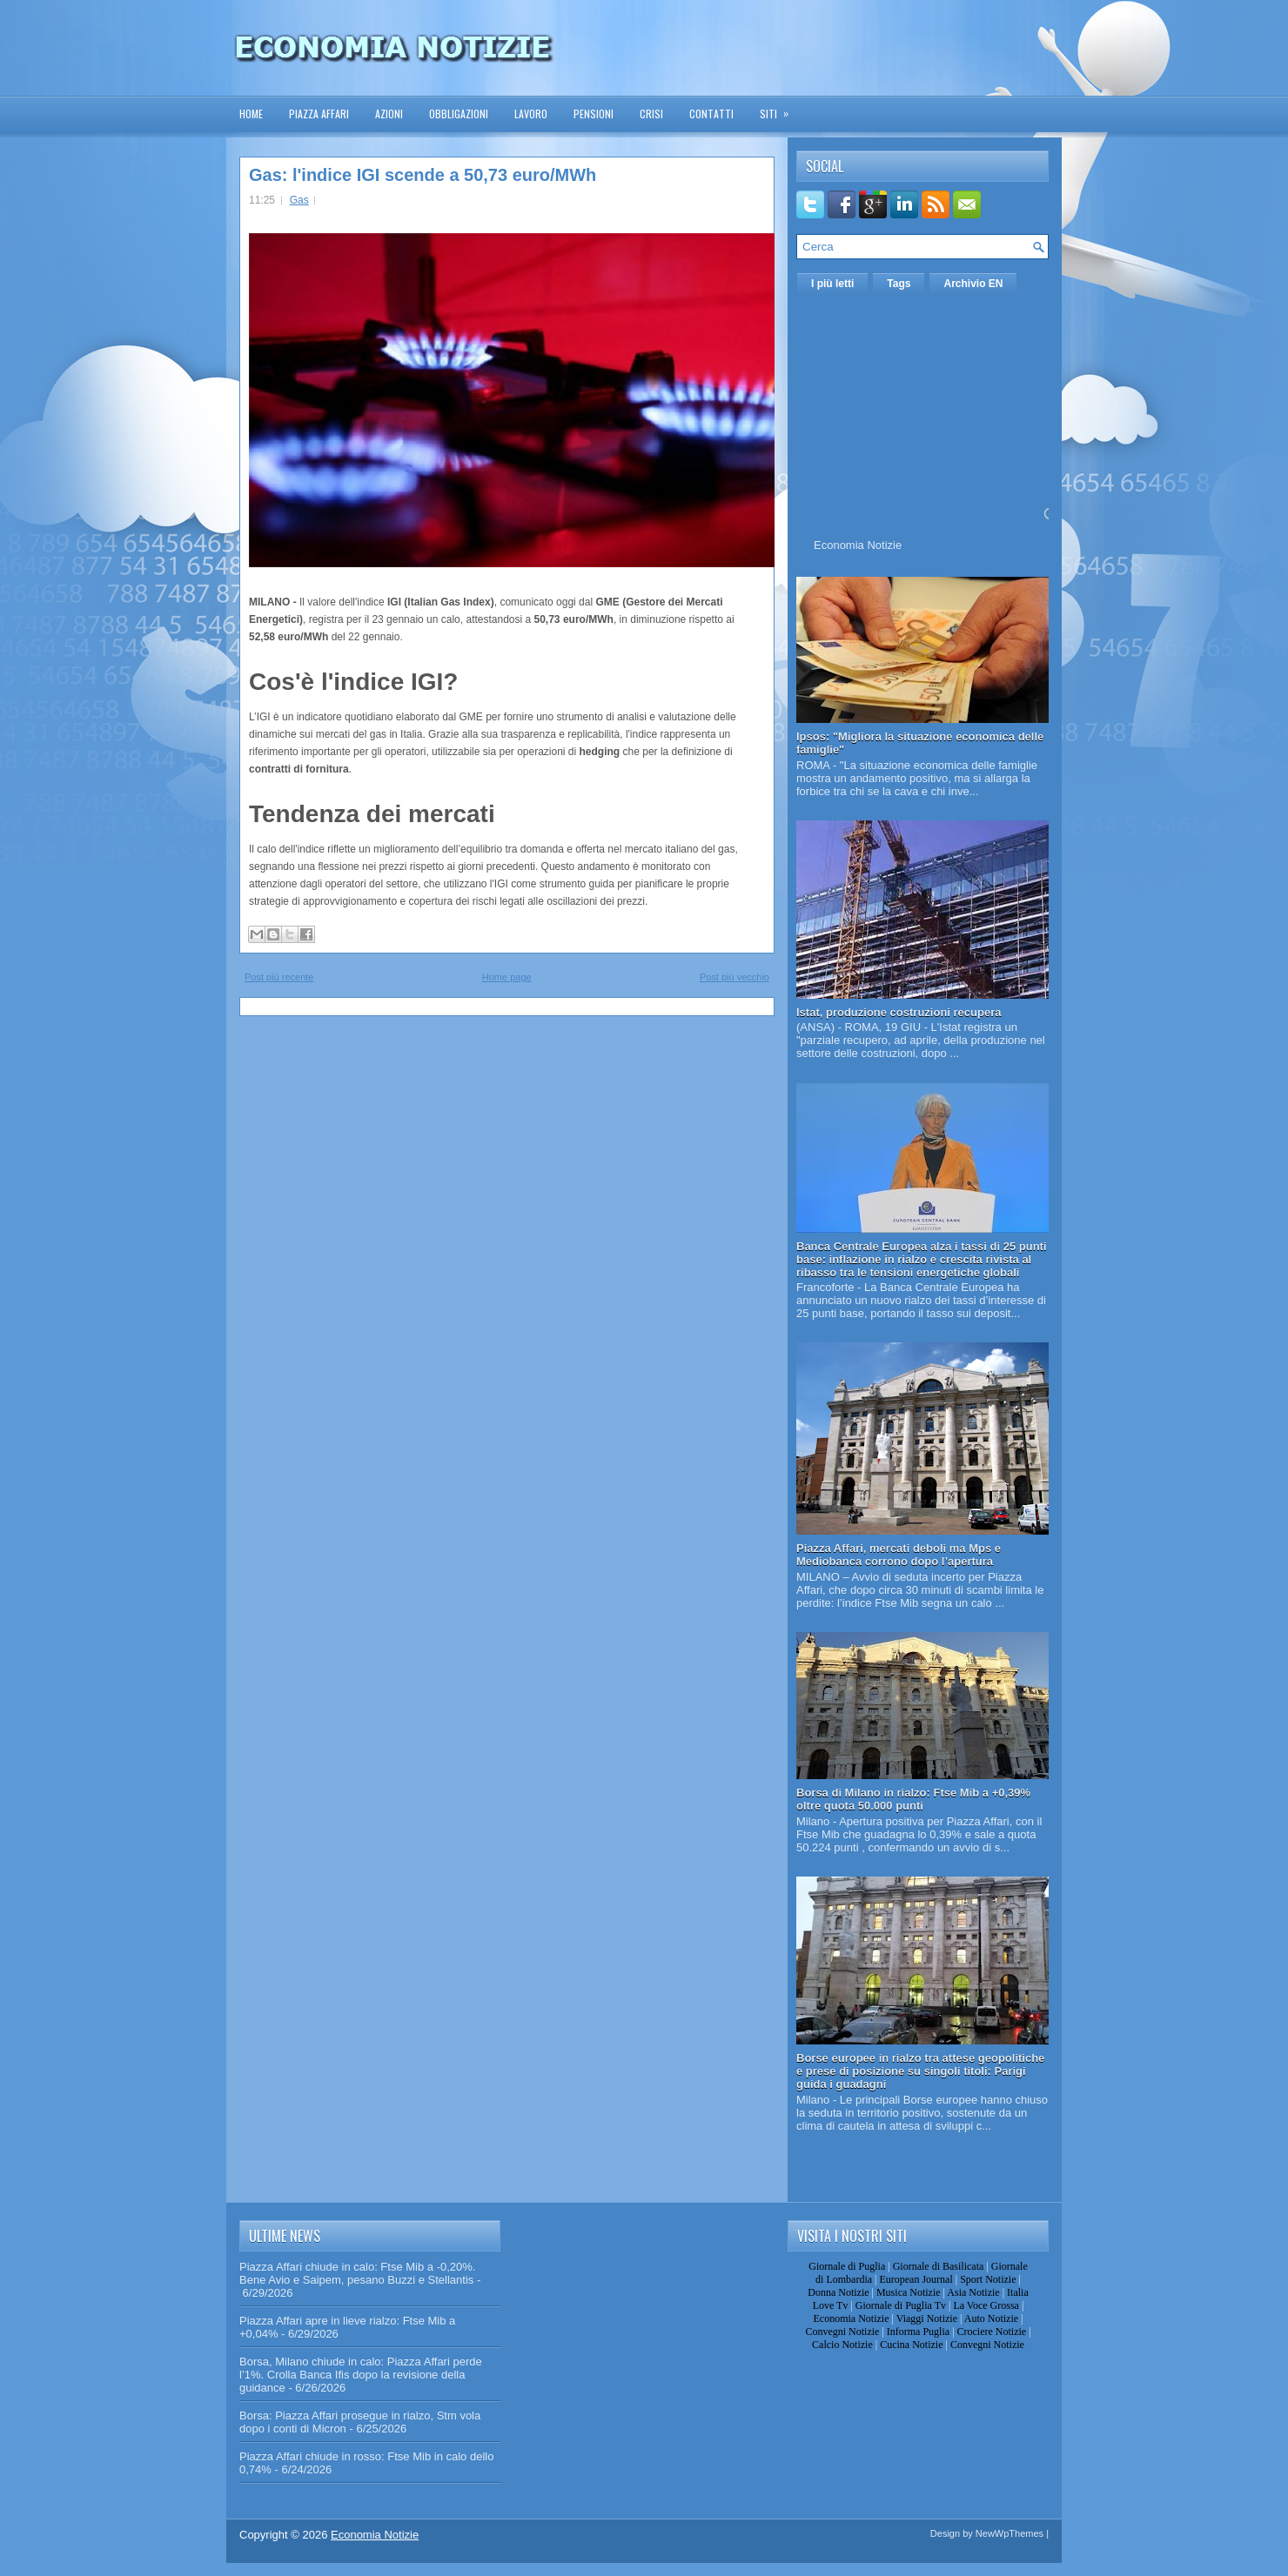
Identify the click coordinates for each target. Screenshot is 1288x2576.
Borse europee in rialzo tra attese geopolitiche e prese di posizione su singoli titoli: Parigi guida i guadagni (920, 2071)
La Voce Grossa (986, 2305)
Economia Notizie (858, 545)
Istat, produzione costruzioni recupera (898, 1012)
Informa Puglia (918, 2331)
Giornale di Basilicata (938, 2266)
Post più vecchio (734, 977)
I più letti (832, 284)
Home (251, 113)
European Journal (915, 2279)
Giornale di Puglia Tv (900, 2305)
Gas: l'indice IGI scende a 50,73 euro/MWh (422, 175)
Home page (507, 977)
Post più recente (279, 977)
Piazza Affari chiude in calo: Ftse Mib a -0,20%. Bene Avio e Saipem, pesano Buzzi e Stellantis (357, 2273)
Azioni (389, 113)
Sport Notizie (988, 2279)
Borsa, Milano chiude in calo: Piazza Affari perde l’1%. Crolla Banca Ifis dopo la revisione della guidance (360, 2374)
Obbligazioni (458, 113)
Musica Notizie (908, 2292)
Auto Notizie (991, 2318)
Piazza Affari (319, 113)
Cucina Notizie (911, 2344)
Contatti (711, 113)
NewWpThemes (1009, 2533)
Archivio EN (973, 284)
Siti (780, 108)
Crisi (651, 113)
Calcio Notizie (842, 2344)
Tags (898, 284)
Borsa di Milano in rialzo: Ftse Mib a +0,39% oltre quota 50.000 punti (913, 1799)
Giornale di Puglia (846, 2266)
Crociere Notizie (992, 2331)
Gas (299, 200)
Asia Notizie (973, 2292)
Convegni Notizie (842, 2331)
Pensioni (594, 113)
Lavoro (530, 113)
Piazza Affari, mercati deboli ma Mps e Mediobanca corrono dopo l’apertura (898, 1555)
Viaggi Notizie (926, 2318)
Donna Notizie (838, 2292)
